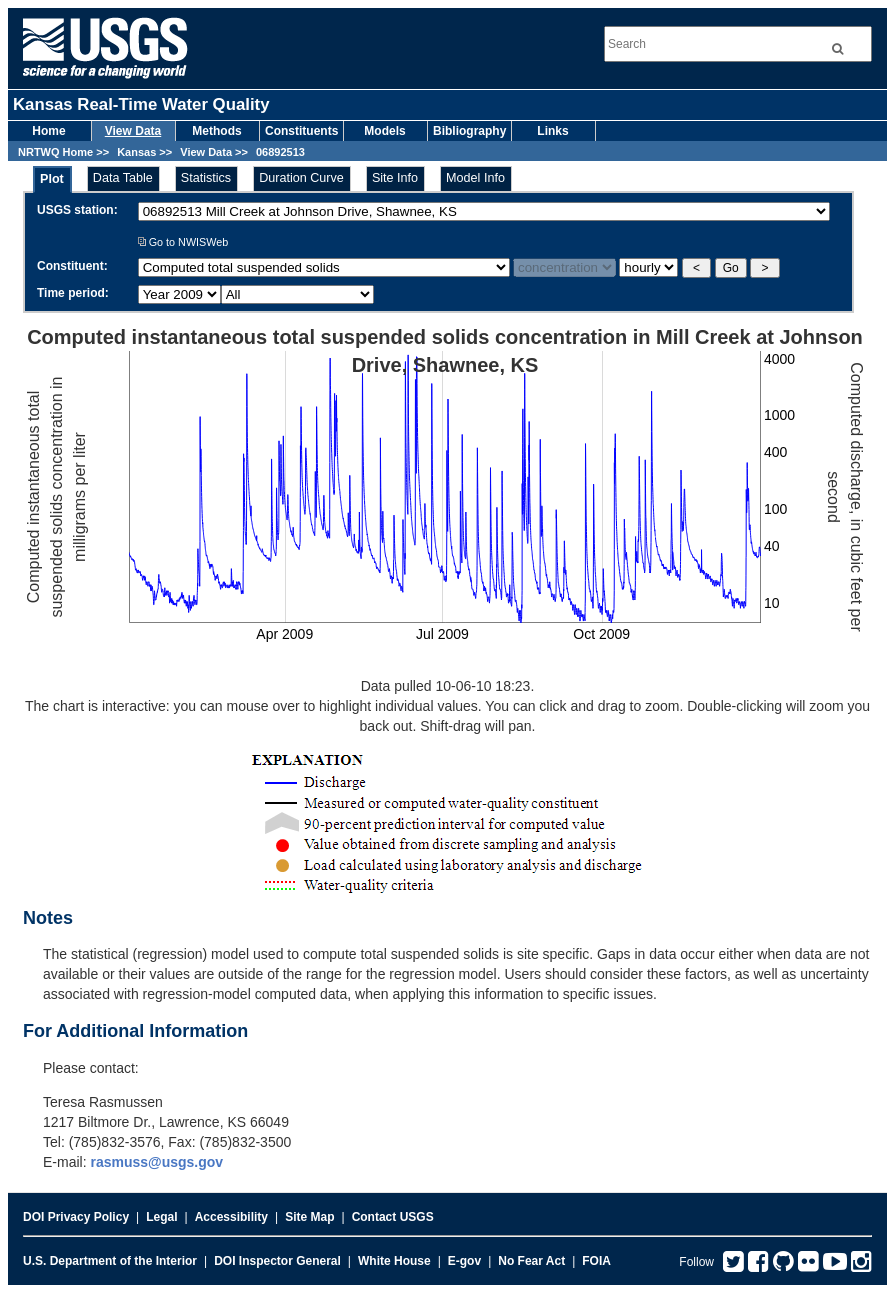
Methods (216, 131)
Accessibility (231, 1217)
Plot (52, 179)
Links (552, 131)
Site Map (309, 1217)
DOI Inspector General (277, 1261)
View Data (133, 131)
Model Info (475, 178)
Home (48, 131)
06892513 (280, 152)
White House (394, 1261)
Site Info (395, 178)
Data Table (123, 178)
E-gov (464, 1261)
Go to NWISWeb (183, 242)
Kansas (136, 152)
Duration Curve (301, 178)
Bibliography (469, 131)
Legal (161, 1217)
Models (384, 131)
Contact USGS (393, 1217)
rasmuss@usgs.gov (156, 1162)
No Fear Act (531, 1261)
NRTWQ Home (55, 152)
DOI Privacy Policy (76, 1217)
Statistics (206, 178)
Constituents (301, 131)
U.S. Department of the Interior (110, 1261)
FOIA (596, 1261)
